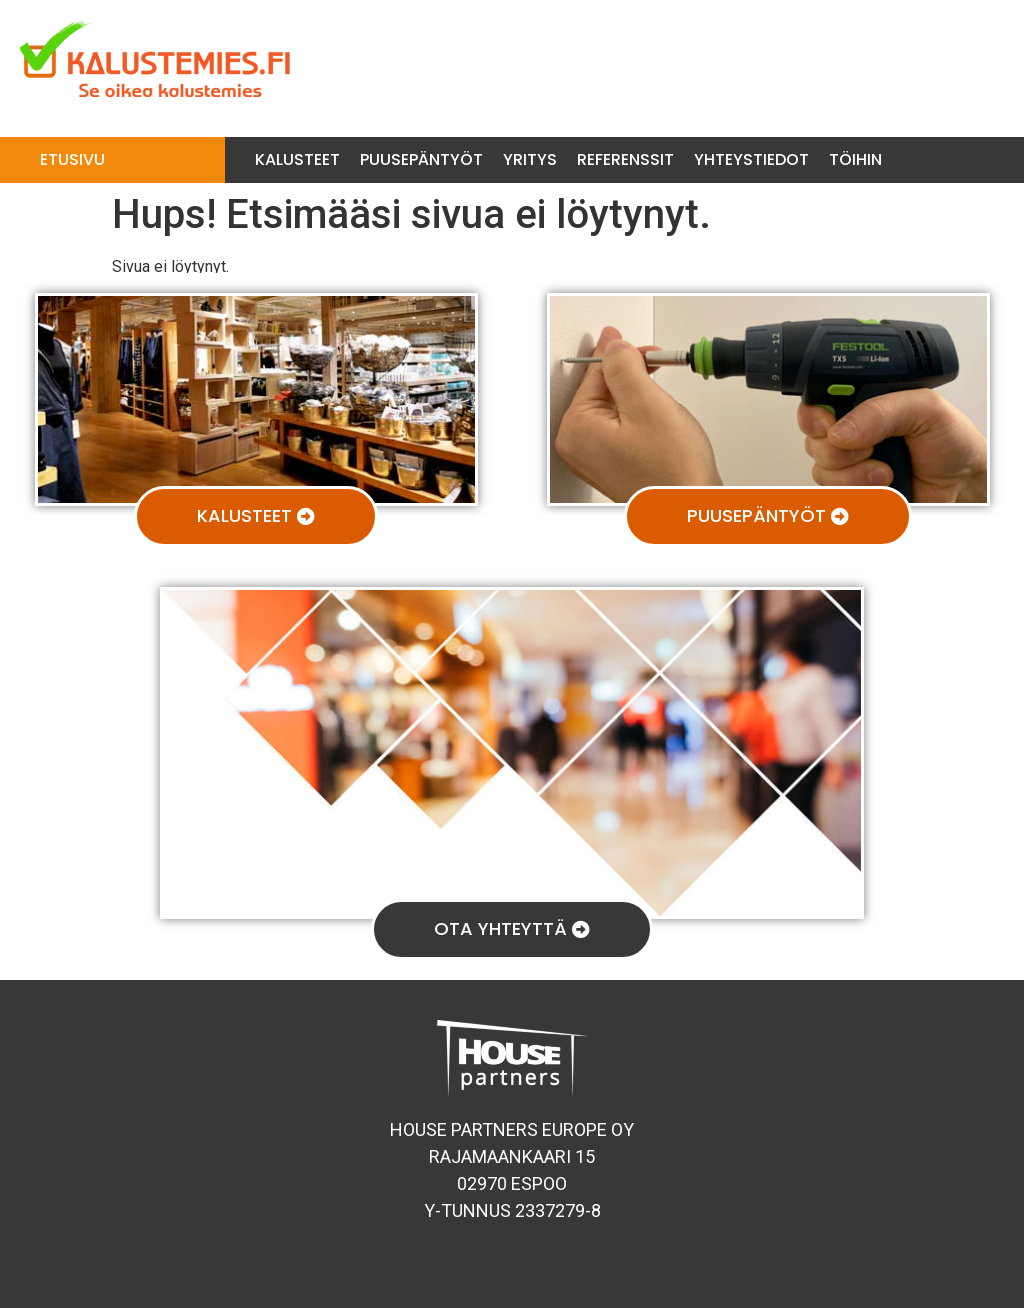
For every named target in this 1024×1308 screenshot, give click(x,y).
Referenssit (625, 159)
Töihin (855, 159)
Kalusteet (297, 159)
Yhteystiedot (751, 159)
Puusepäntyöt (421, 159)
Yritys (530, 159)
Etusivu (72, 159)
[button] (256, 516)
